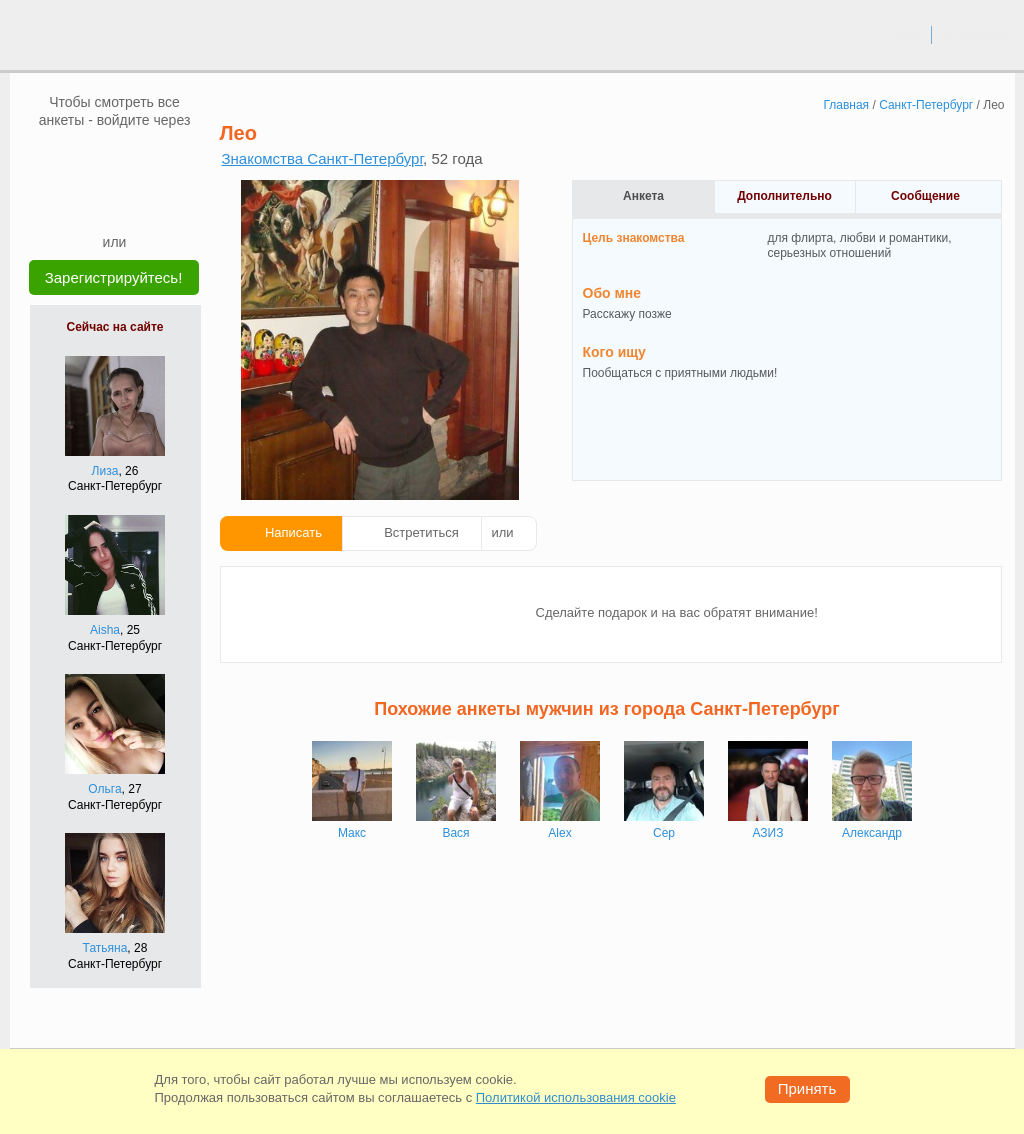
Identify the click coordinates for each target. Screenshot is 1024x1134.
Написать (293, 532)
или (503, 532)
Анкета (643, 196)
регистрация (973, 34)
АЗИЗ (768, 833)
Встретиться (421, 532)
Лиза (105, 471)
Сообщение (925, 196)
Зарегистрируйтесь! (114, 277)
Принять (807, 1088)
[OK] (153, 159)
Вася (455, 833)
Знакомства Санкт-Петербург (323, 158)
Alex (559, 833)
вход (908, 34)
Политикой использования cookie (576, 1097)
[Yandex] (96, 202)
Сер (664, 833)
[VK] (77, 159)
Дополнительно (784, 196)
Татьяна (105, 948)
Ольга (104, 789)
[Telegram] (134, 202)
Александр (872, 833)
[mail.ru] (115, 159)
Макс (352, 833)
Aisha (105, 630)
